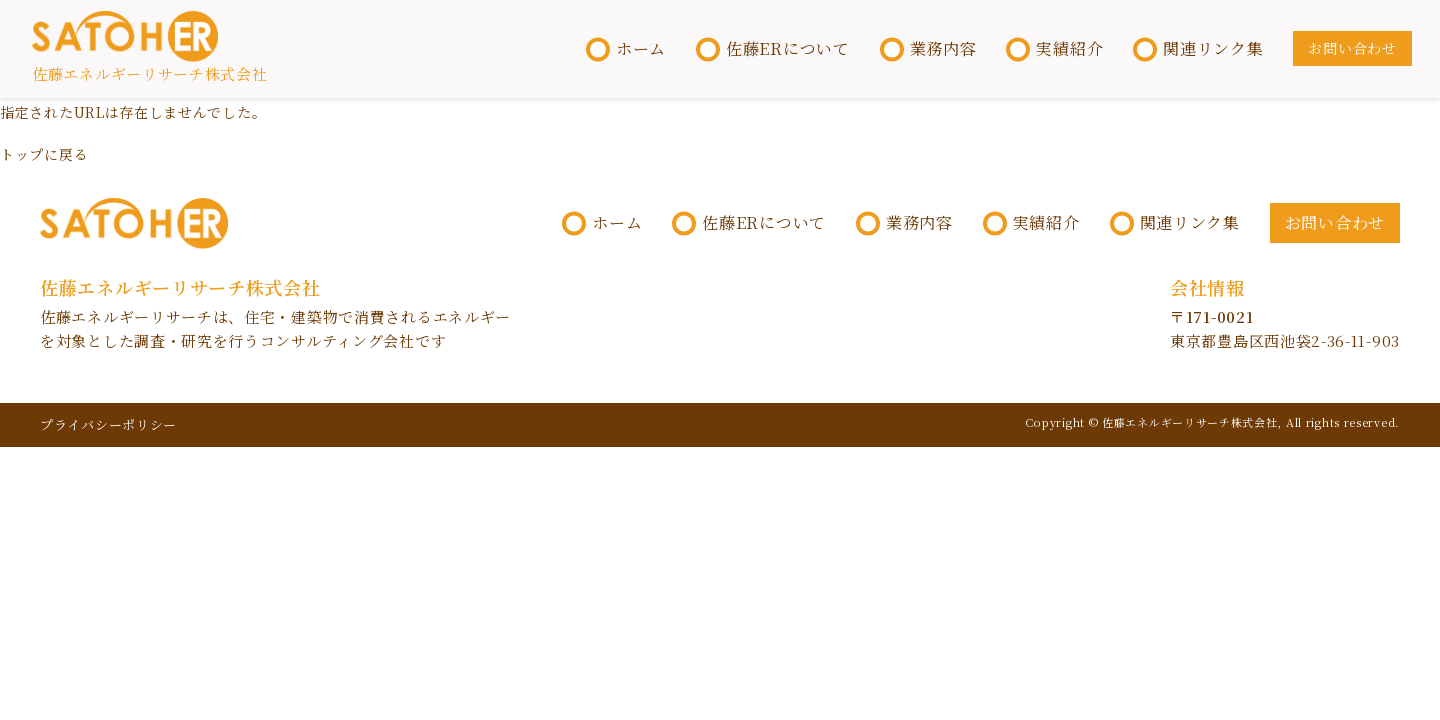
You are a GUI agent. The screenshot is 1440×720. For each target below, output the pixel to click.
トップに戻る (44, 156)
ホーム (639, 50)
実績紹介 (1068, 50)
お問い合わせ (1351, 49)
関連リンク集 (1212, 50)
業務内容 (941, 50)
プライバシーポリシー (108, 427)
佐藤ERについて (786, 50)
